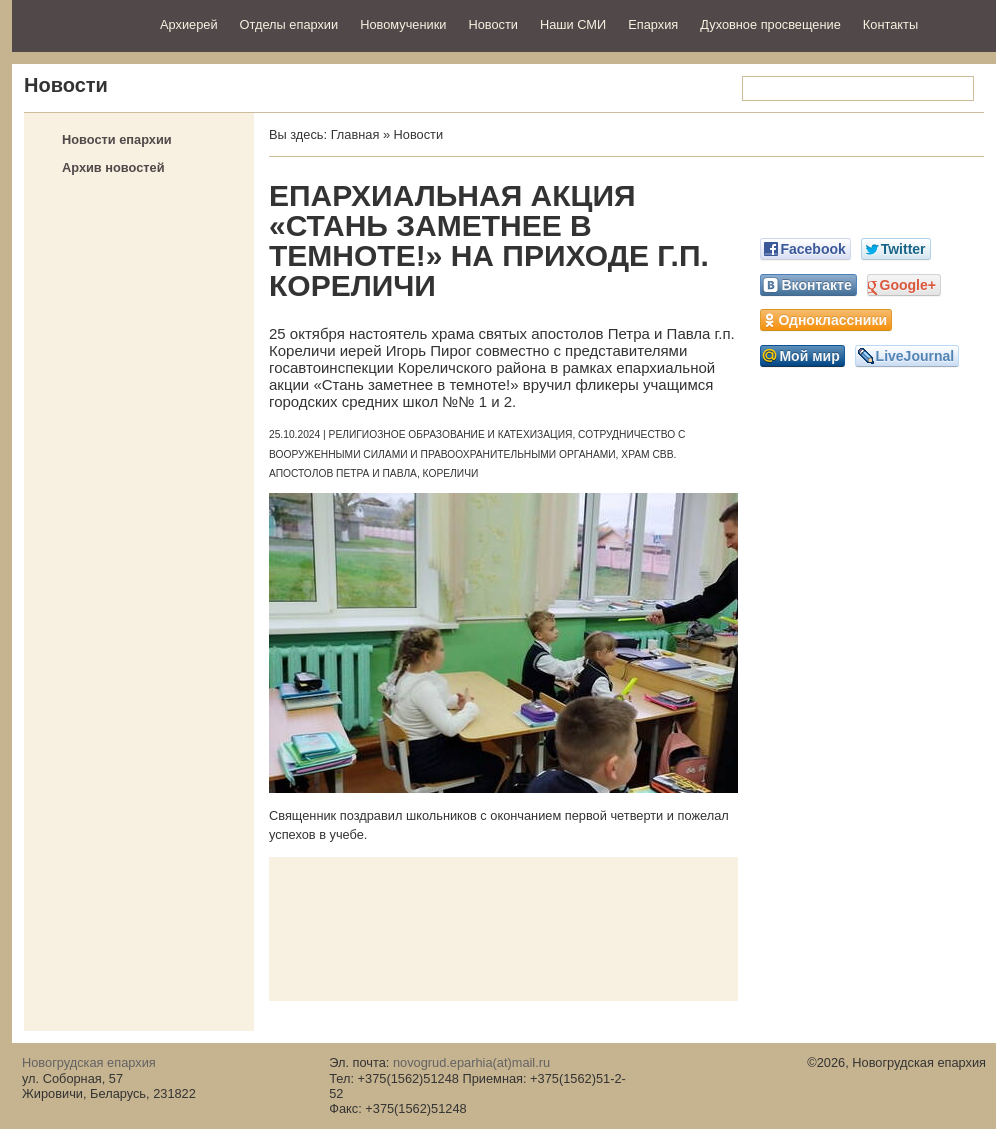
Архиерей (189, 24)
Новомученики (403, 24)
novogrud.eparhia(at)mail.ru (471, 1062)
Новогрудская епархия (79, 23)
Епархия (653, 24)
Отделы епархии (289, 24)
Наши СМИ (573, 24)
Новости (493, 24)
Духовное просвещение (770, 24)
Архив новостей (113, 167)
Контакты (890, 24)
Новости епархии (117, 139)
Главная (355, 134)
